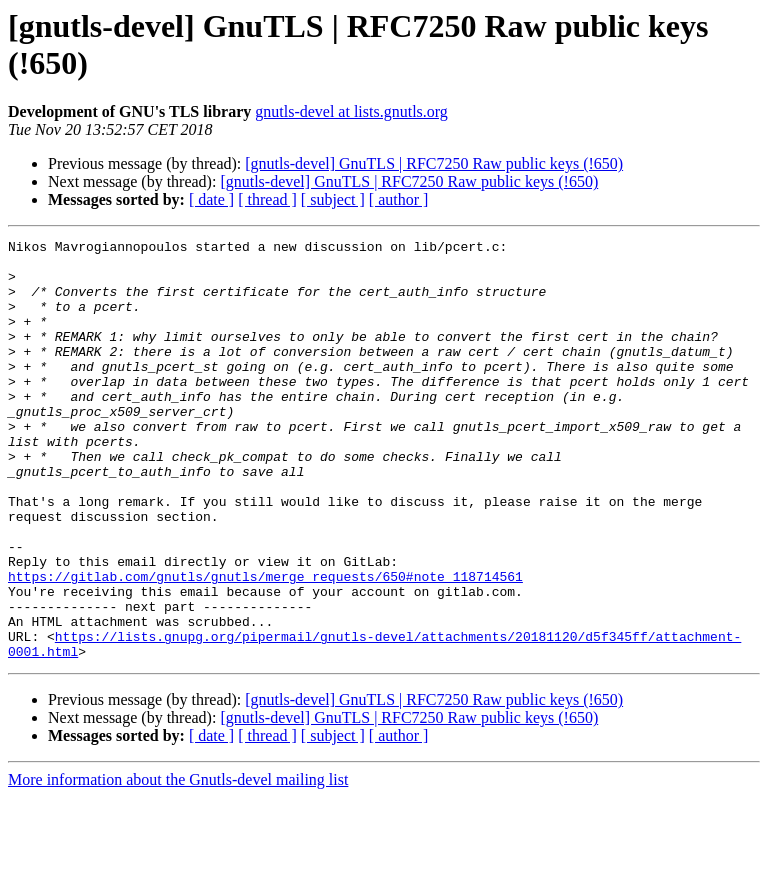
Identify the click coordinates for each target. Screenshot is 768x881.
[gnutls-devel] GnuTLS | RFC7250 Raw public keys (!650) (434, 163)
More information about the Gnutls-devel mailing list (178, 863)
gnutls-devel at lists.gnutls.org (351, 111)
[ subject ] (333, 199)
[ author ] (399, 199)
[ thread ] (267, 199)
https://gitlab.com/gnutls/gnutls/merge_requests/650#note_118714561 (265, 645)
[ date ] (211, 199)
